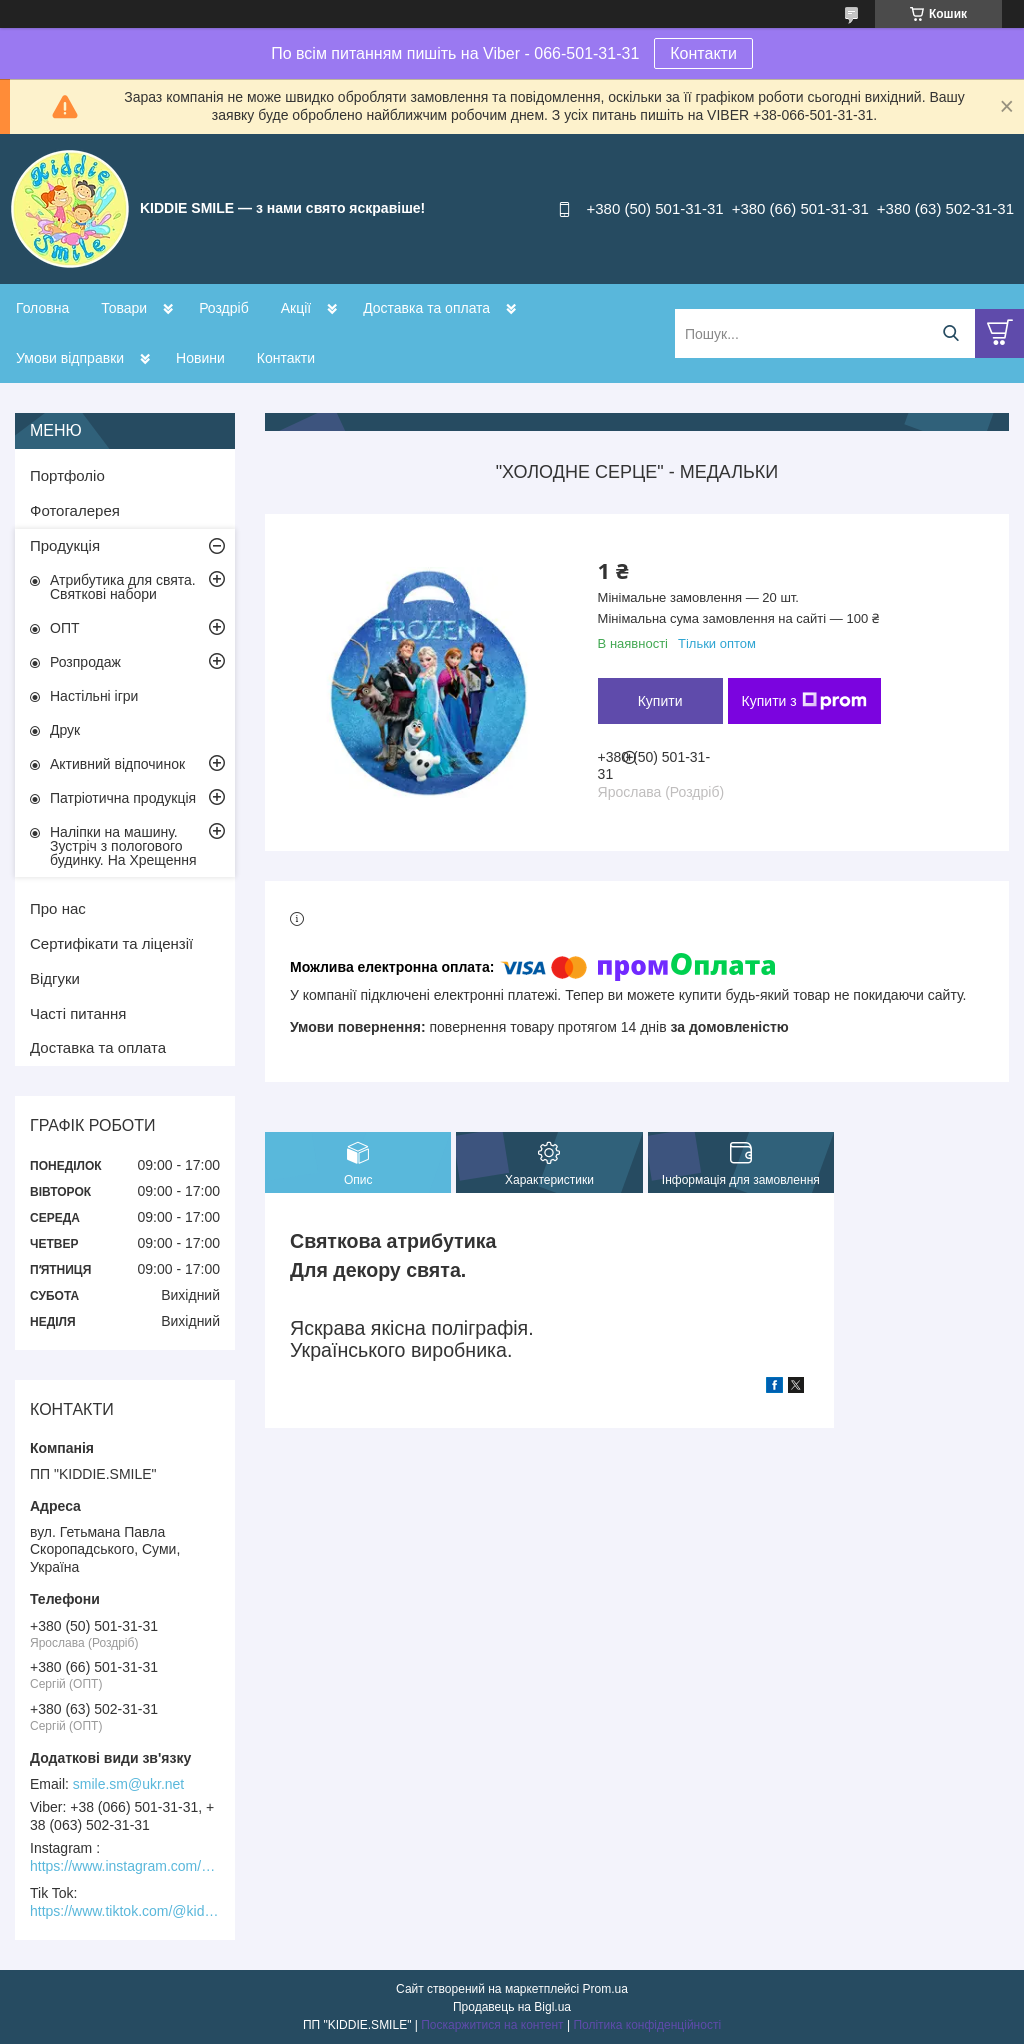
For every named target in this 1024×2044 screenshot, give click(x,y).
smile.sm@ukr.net (128, 1784)
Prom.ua (605, 1989)
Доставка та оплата (426, 308)
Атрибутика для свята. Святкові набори (123, 587)
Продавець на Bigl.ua (512, 2007)
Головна (42, 308)
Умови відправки (70, 358)
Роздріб (224, 308)
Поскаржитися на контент (492, 2025)
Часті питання (78, 1013)
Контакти (703, 53)
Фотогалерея (75, 510)
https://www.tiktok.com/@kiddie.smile (125, 1911)
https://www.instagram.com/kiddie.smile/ (125, 1866)
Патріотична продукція (123, 798)
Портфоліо (67, 475)
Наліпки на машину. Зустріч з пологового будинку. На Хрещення (123, 846)
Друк (65, 730)
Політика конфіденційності (647, 2025)
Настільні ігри (94, 696)
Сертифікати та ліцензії (111, 943)
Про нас (58, 908)
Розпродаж (85, 662)
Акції (296, 308)
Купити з (804, 701)
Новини (200, 358)
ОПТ (65, 628)
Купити (660, 701)
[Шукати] (950, 333)
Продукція (65, 545)
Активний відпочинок (117, 764)
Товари (124, 308)
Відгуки (55, 978)
